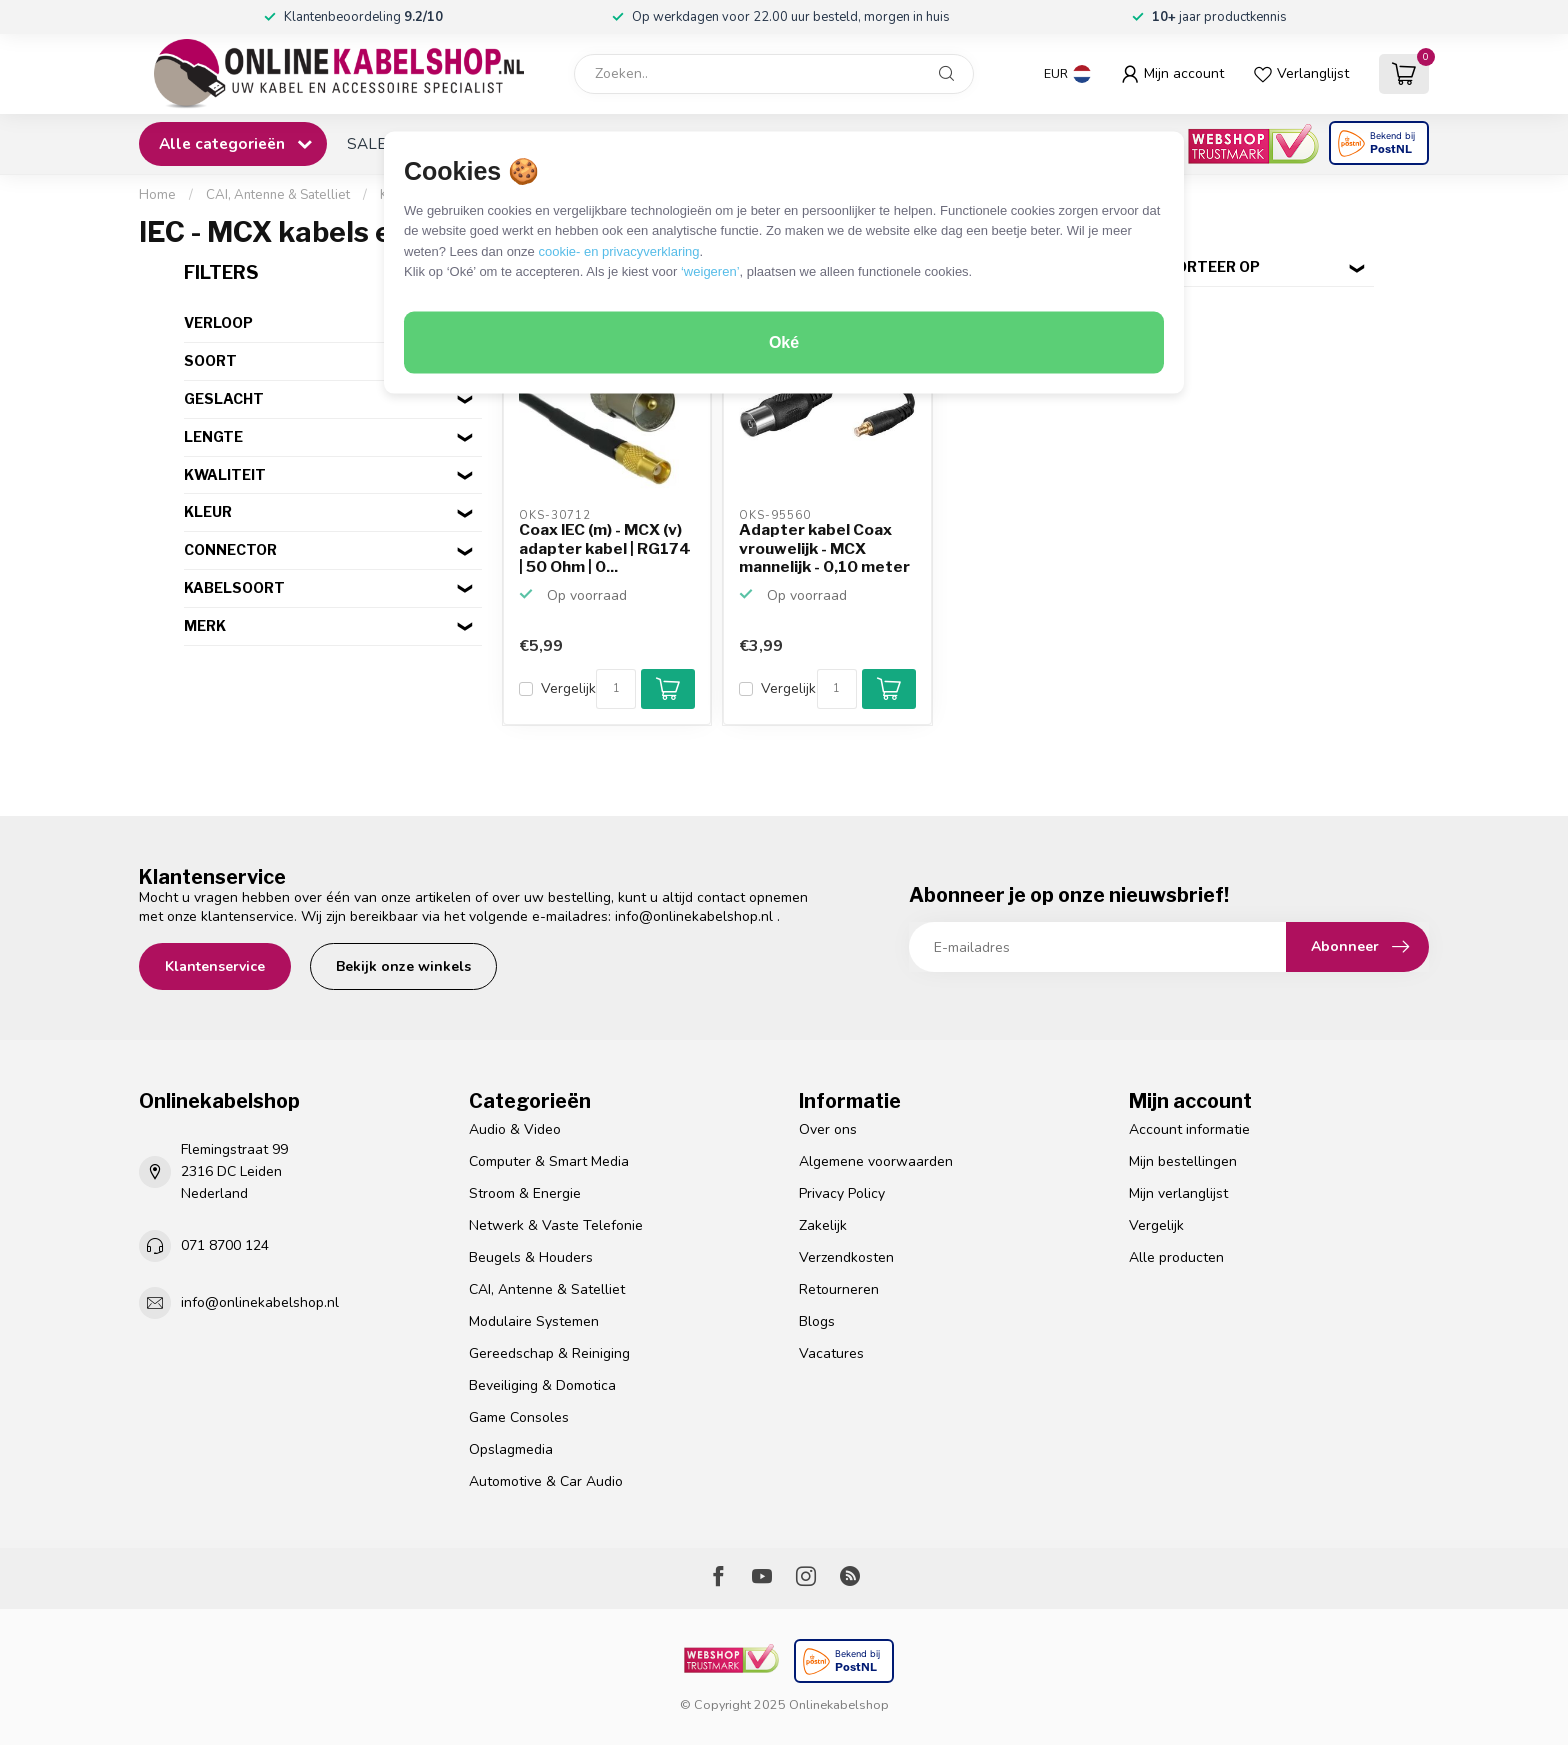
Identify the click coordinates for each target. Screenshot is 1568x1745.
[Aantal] (616, 689)
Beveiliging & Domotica (542, 1385)
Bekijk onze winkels (403, 966)
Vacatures (831, 1353)
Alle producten (1176, 1257)
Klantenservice (215, 966)
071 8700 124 (225, 1245)
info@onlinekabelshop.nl (694, 916)
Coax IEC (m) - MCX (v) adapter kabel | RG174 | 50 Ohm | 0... (605, 548)
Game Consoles (519, 1417)
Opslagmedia (511, 1449)
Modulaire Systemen (534, 1321)
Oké (784, 342)
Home (157, 195)
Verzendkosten (846, 1257)
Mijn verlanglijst (1178, 1193)
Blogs (817, 1321)
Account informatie (1189, 1129)
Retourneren (839, 1289)
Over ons (828, 1129)
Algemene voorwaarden (876, 1161)
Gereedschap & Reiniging (549, 1353)
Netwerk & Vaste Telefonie (556, 1225)
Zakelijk (823, 1225)
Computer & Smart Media (549, 1161)
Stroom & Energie (525, 1193)
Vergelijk (568, 688)
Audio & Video (515, 1129)
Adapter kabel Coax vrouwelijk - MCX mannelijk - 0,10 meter (824, 548)
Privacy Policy (842, 1193)
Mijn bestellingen (1183, 1161)
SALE (366, 143)
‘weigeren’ (710, 271)
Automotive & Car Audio (546, 1481)
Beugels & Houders (531, 1257)
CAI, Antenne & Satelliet (278, 195)
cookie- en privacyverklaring (618, 250)
